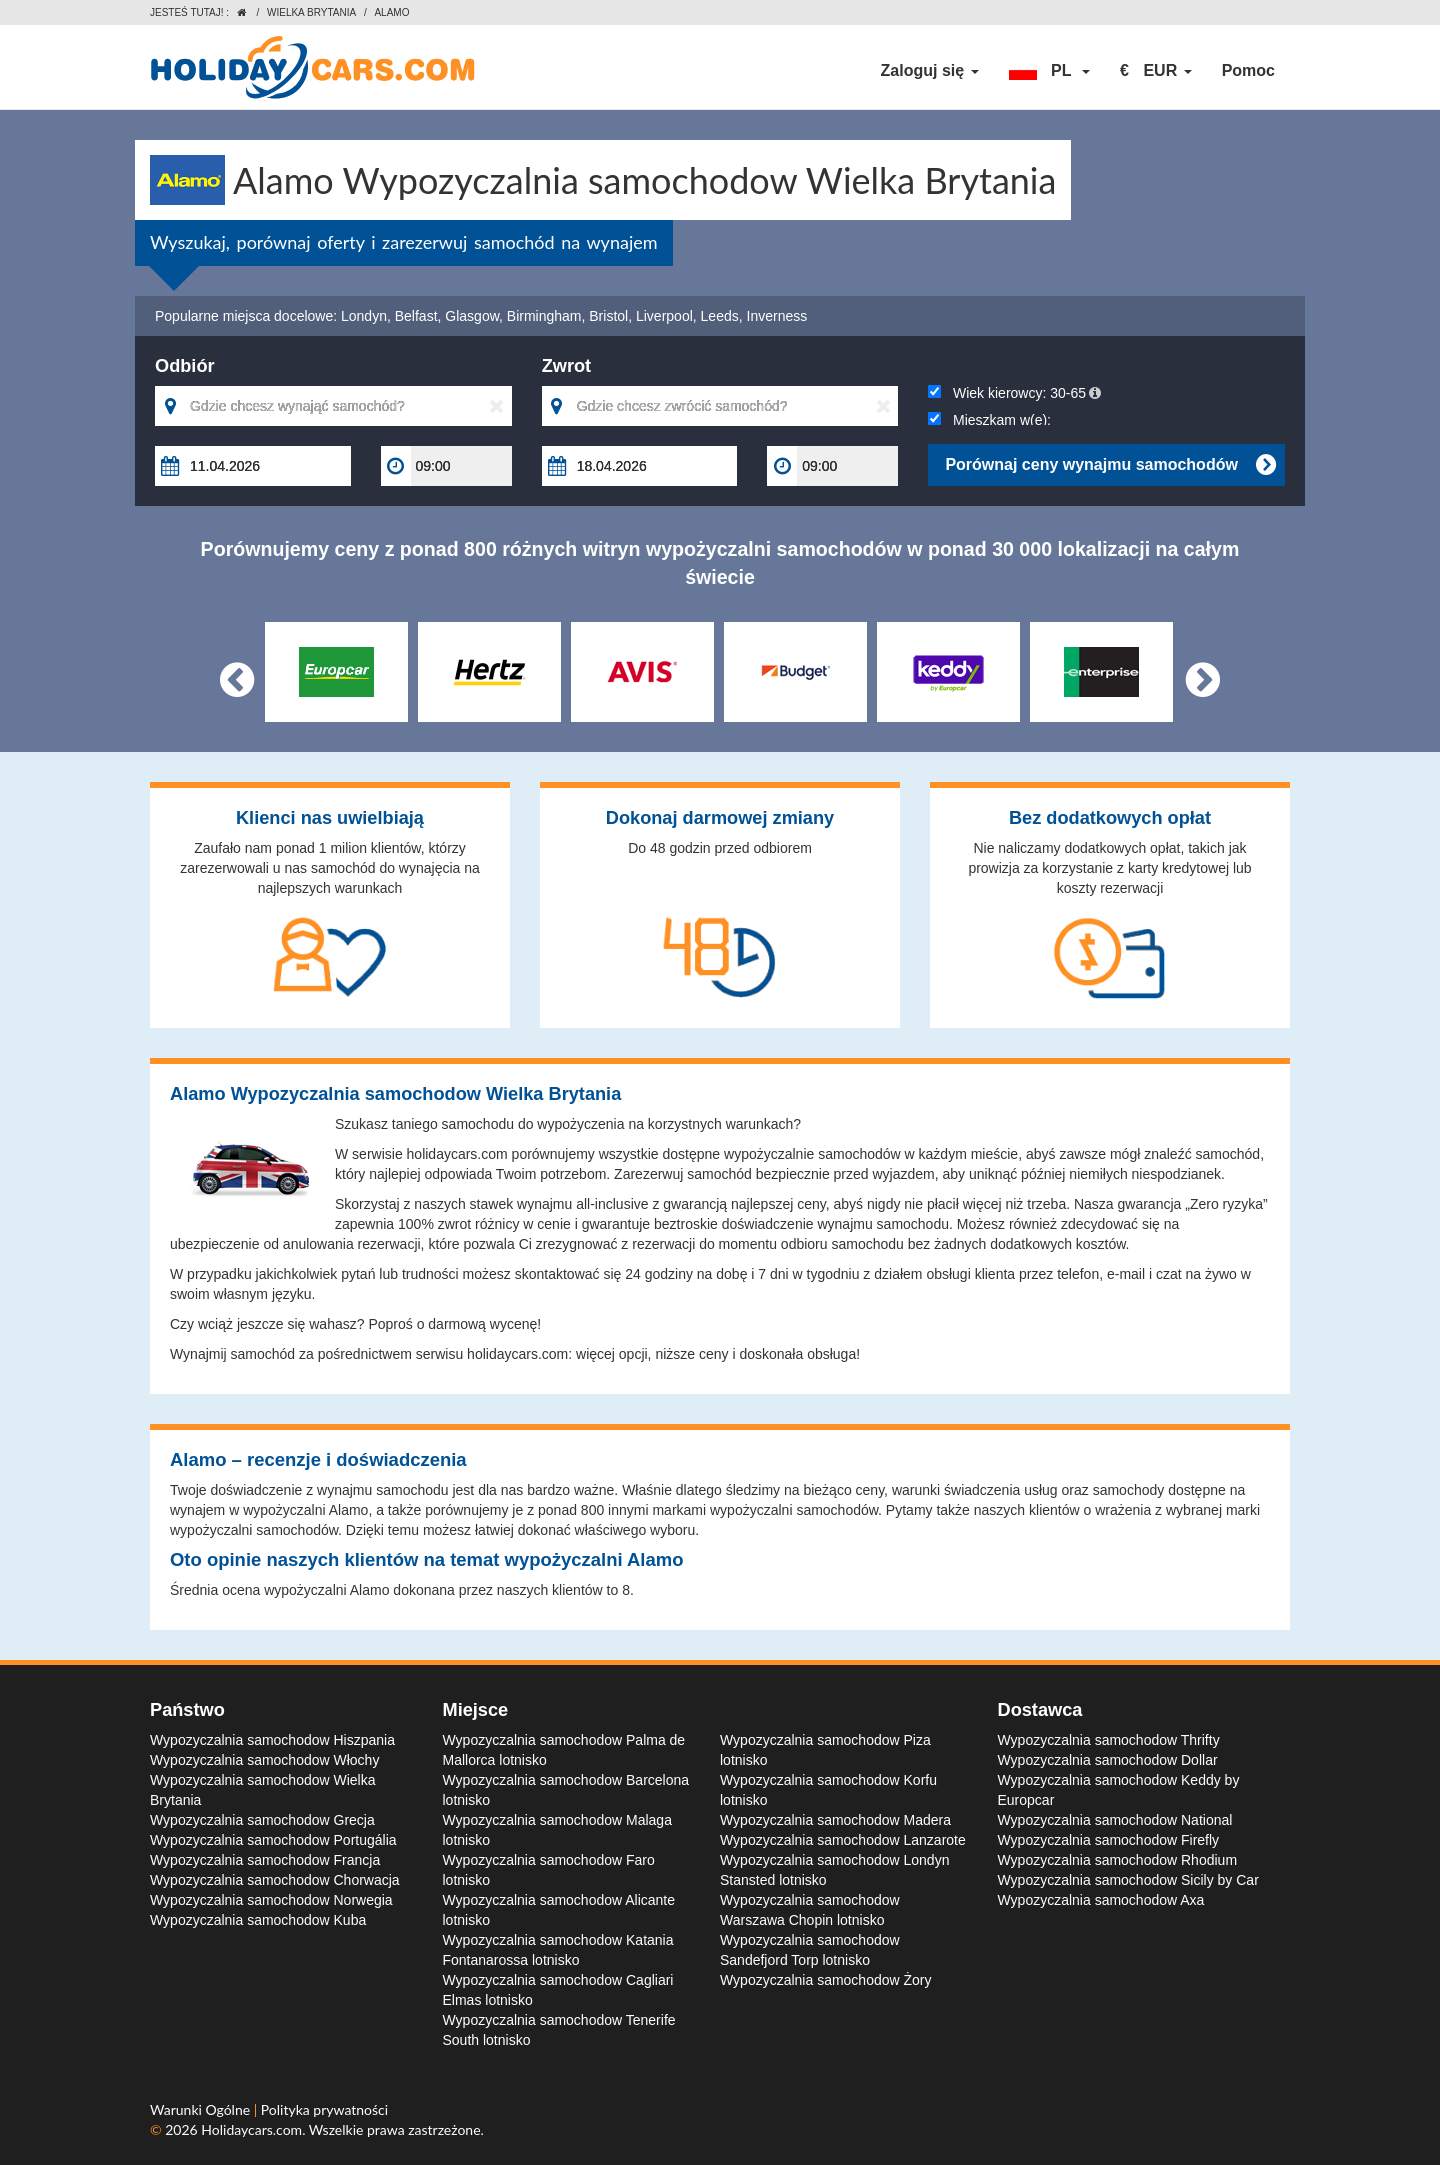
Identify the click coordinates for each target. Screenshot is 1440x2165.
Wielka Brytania (311, 12)
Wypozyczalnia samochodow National (1115, 1820)
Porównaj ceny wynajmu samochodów (1110, 465)
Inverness (777, 316)
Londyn (364, 316)
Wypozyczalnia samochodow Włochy (264, 1760)
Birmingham (544, 316)
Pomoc (1248, 70)
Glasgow (472, 316)
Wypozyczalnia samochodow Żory (826, 1980)
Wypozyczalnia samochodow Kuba (258, 1920)
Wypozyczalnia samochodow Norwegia (271, 1900)
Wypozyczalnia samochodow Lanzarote (843, 1840)
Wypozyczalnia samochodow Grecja (262, 1820)
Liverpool (664, 316)
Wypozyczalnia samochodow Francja (265, 1860)
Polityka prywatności (324, 2109)
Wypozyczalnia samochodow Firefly (1109, 1840)
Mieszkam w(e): (989, 420)
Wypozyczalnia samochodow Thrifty (1109, 1740)
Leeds (720, 316)
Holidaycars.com (251, 2129)
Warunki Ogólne (202, 2109)
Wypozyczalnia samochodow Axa (1101, 1900)
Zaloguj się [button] (930, 70)
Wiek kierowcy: (1014, 393)
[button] (1050, 71)
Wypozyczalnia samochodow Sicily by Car (1128, 1880)
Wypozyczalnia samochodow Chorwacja (275, 1880)
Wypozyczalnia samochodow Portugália (273, 1840)
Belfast (416, 316)
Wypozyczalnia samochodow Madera (835, 1820)
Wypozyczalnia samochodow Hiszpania (272, 1740)
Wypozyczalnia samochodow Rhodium (1118, 1860)
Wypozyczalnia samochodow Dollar (1108, 1760)
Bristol (608, 316)
